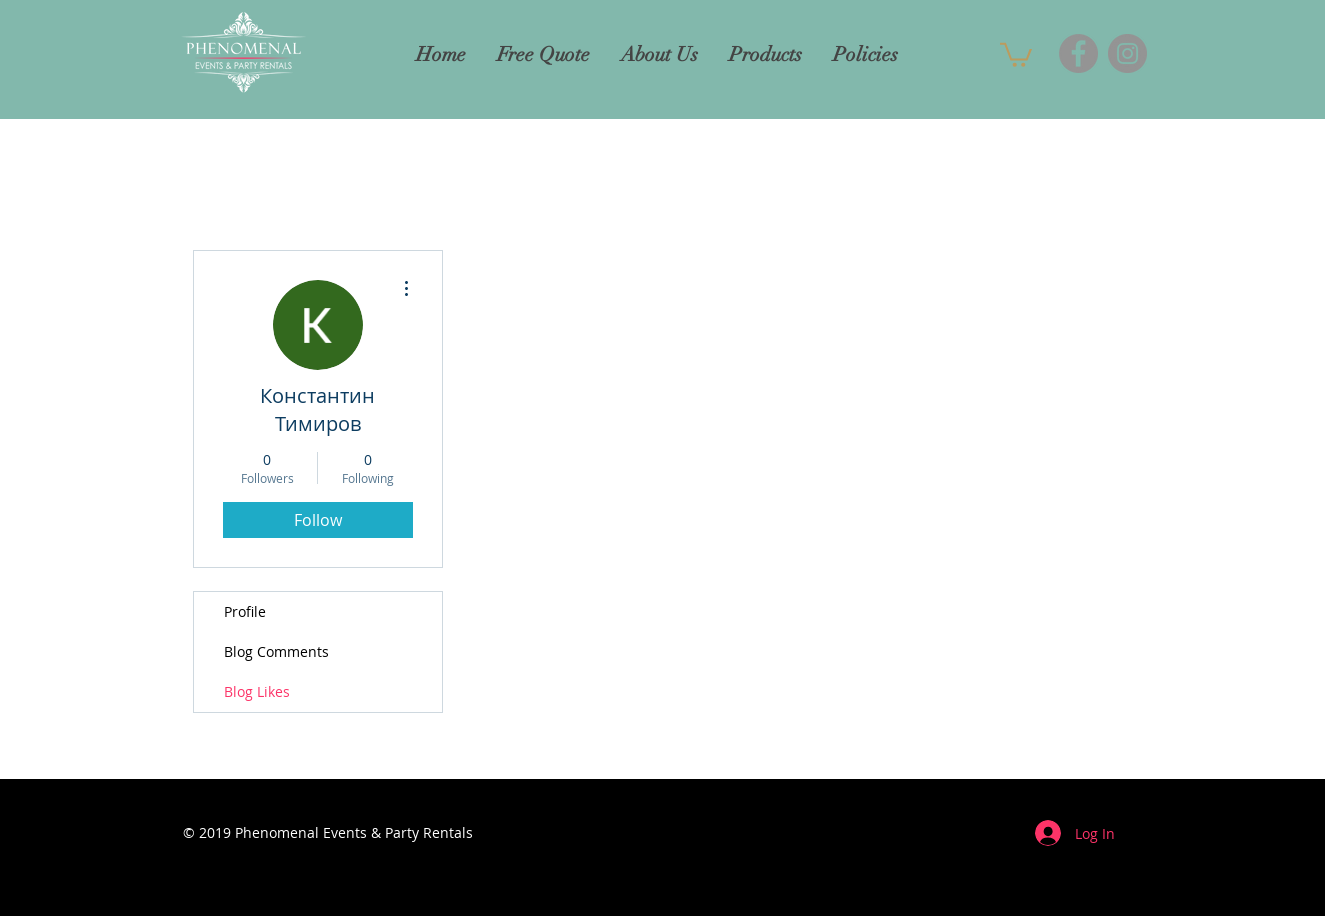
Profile (245, 611)
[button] (1016, 53)
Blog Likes (257, 691)
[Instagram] (1127, 53)
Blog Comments (276, 651)
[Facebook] (1078, 53)
